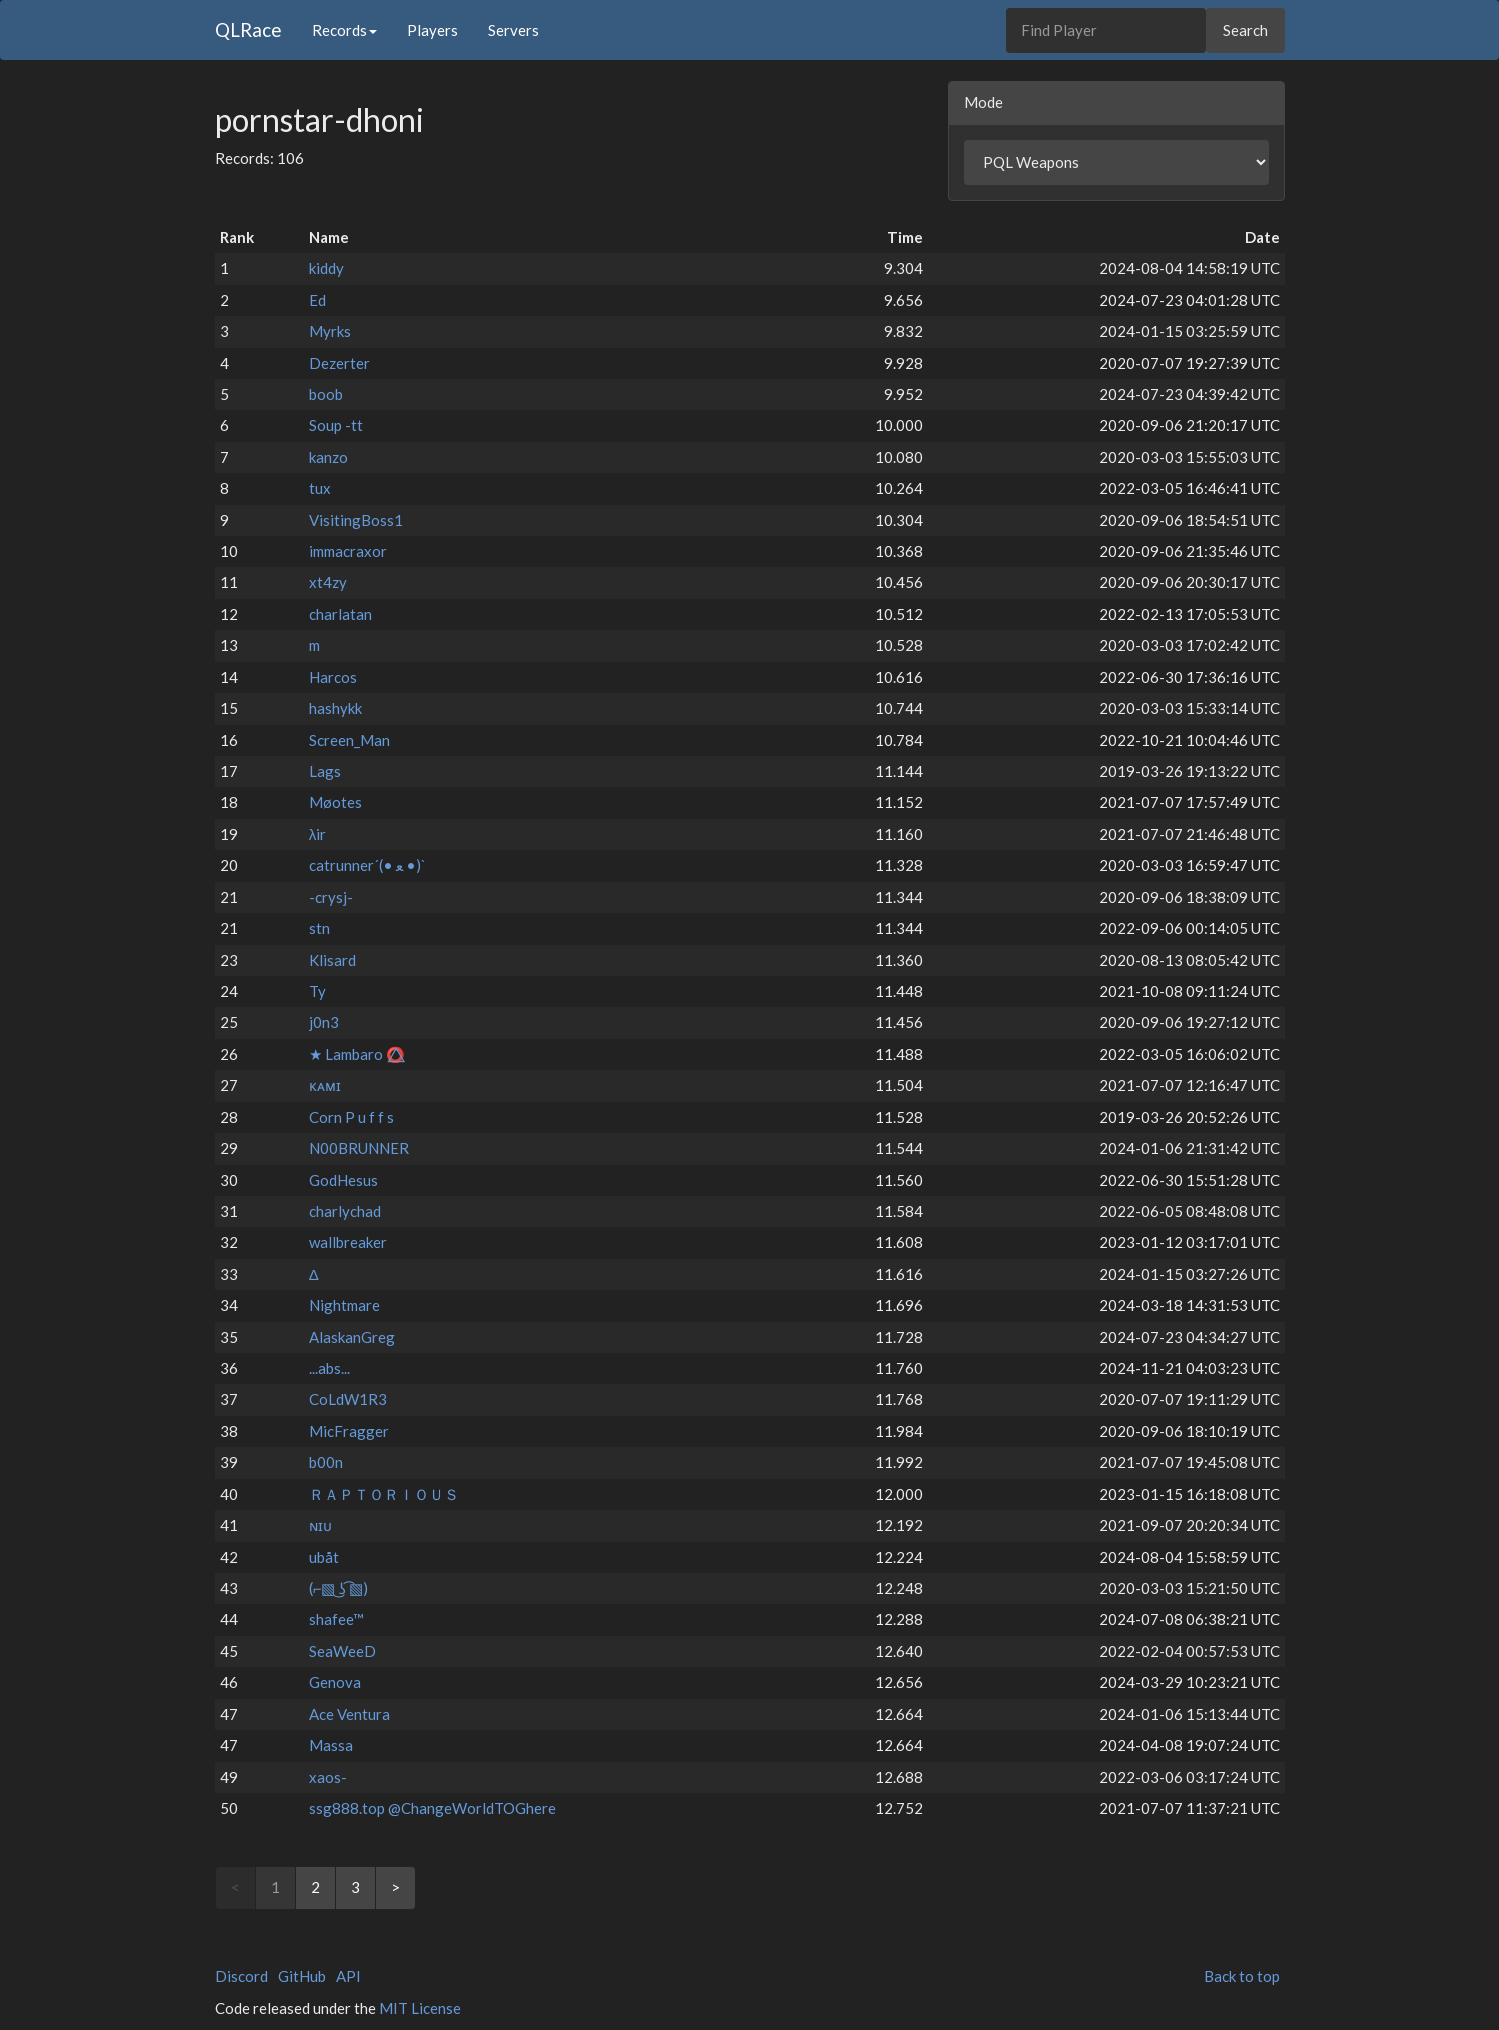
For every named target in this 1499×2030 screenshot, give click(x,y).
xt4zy (328, 582)
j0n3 (324, 1022)
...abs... (329, 1368)
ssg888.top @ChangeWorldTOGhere (432, 1808)
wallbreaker (348, 1242)
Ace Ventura (349, 1714)
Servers (513, 30)
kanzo (328, 457)
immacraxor (348, 551)
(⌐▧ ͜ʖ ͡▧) (339, 1588)
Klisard (332, 960)
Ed (317, 300)
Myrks (330, 331)
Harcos (333, 677)
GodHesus (343, 1180)
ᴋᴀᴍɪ (325, 1085)
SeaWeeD (342, 1651)
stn (319, 928)
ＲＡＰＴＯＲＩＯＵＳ (384, 1494)
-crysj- (331, 897)
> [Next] (395, 1887)
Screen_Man (349, 740)
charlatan (340, 614)
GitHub (302, 1976)
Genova (335, 1682)
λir (318, 834)
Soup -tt (336, 425)
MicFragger (349, 1431)
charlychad (345, 1211)
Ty (317, 991)
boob (326, 394)
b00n (326, 1462)
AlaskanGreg (352, 1337)
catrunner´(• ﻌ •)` (367, 865)
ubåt (324, 1557)
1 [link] (275, 1887)
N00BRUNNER (359, 1148)
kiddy (326, 268)
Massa (331, 1745)
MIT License (420, 2008)
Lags (325, 771)
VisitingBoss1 (356, 520)
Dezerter (339, 363)
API (348, 1976)
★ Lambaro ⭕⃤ (357, 1054)
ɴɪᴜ (320, 1525)
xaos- (328, 1777)
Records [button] (344, 30)
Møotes (335, 802)
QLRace (248, 29)
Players (432, 30)
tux (320, 488)
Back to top (1242, 1976)
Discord (241, 1976)
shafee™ (336, 1619)
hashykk (335, 708)
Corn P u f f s (351, 1117)
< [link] (235, 1887)
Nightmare (344, 1305)
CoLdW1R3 (348, 1399)
